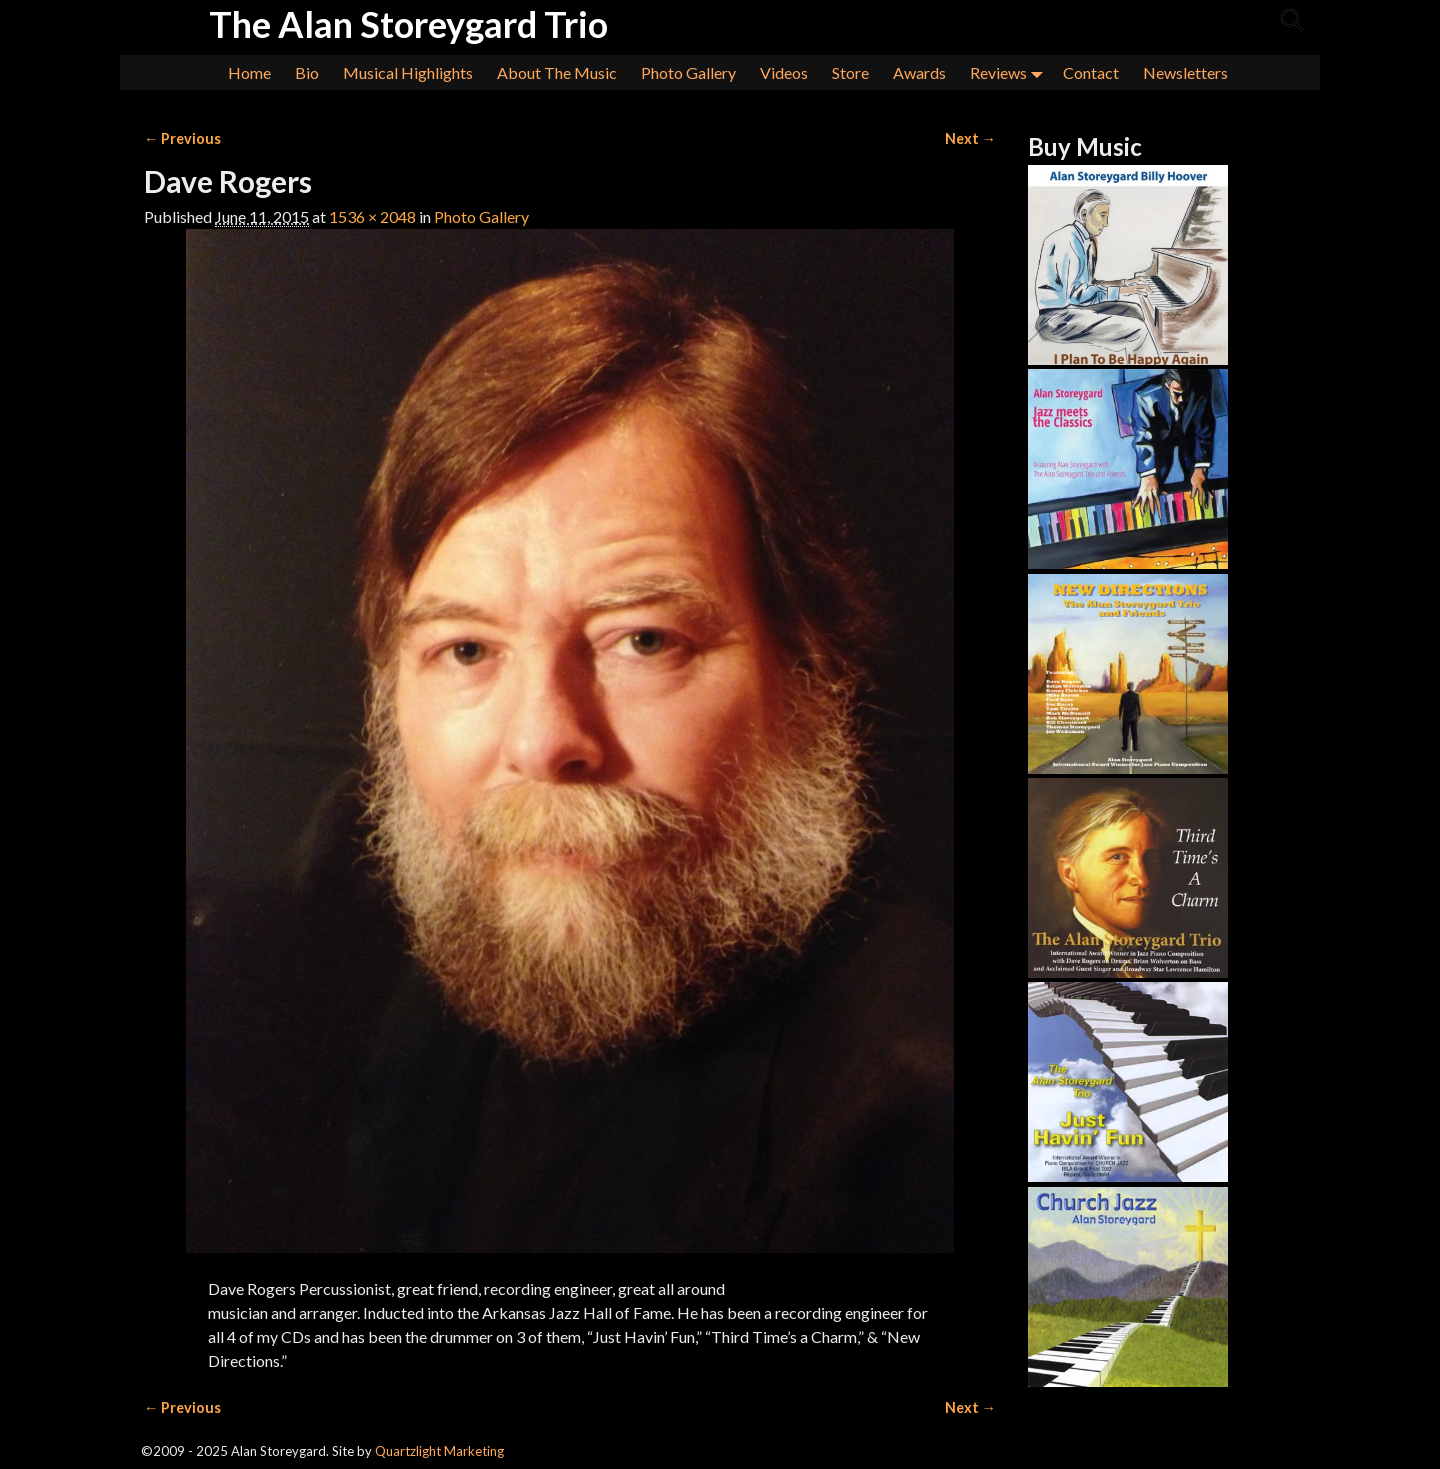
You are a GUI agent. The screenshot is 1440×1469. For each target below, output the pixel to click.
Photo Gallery (688, 72)
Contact (1091, 72)
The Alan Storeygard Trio (408, 24)
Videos (784, 72)
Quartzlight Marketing (439, 1451)
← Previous (182, 138)
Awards (919, 72)
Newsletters (1185, 72)
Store (850, 72)
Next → (970, 138)
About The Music (557, 72)
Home (249, 72)
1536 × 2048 (372, 216)
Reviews (1010, 72)
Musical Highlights (408, 72)
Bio (307, 72)
